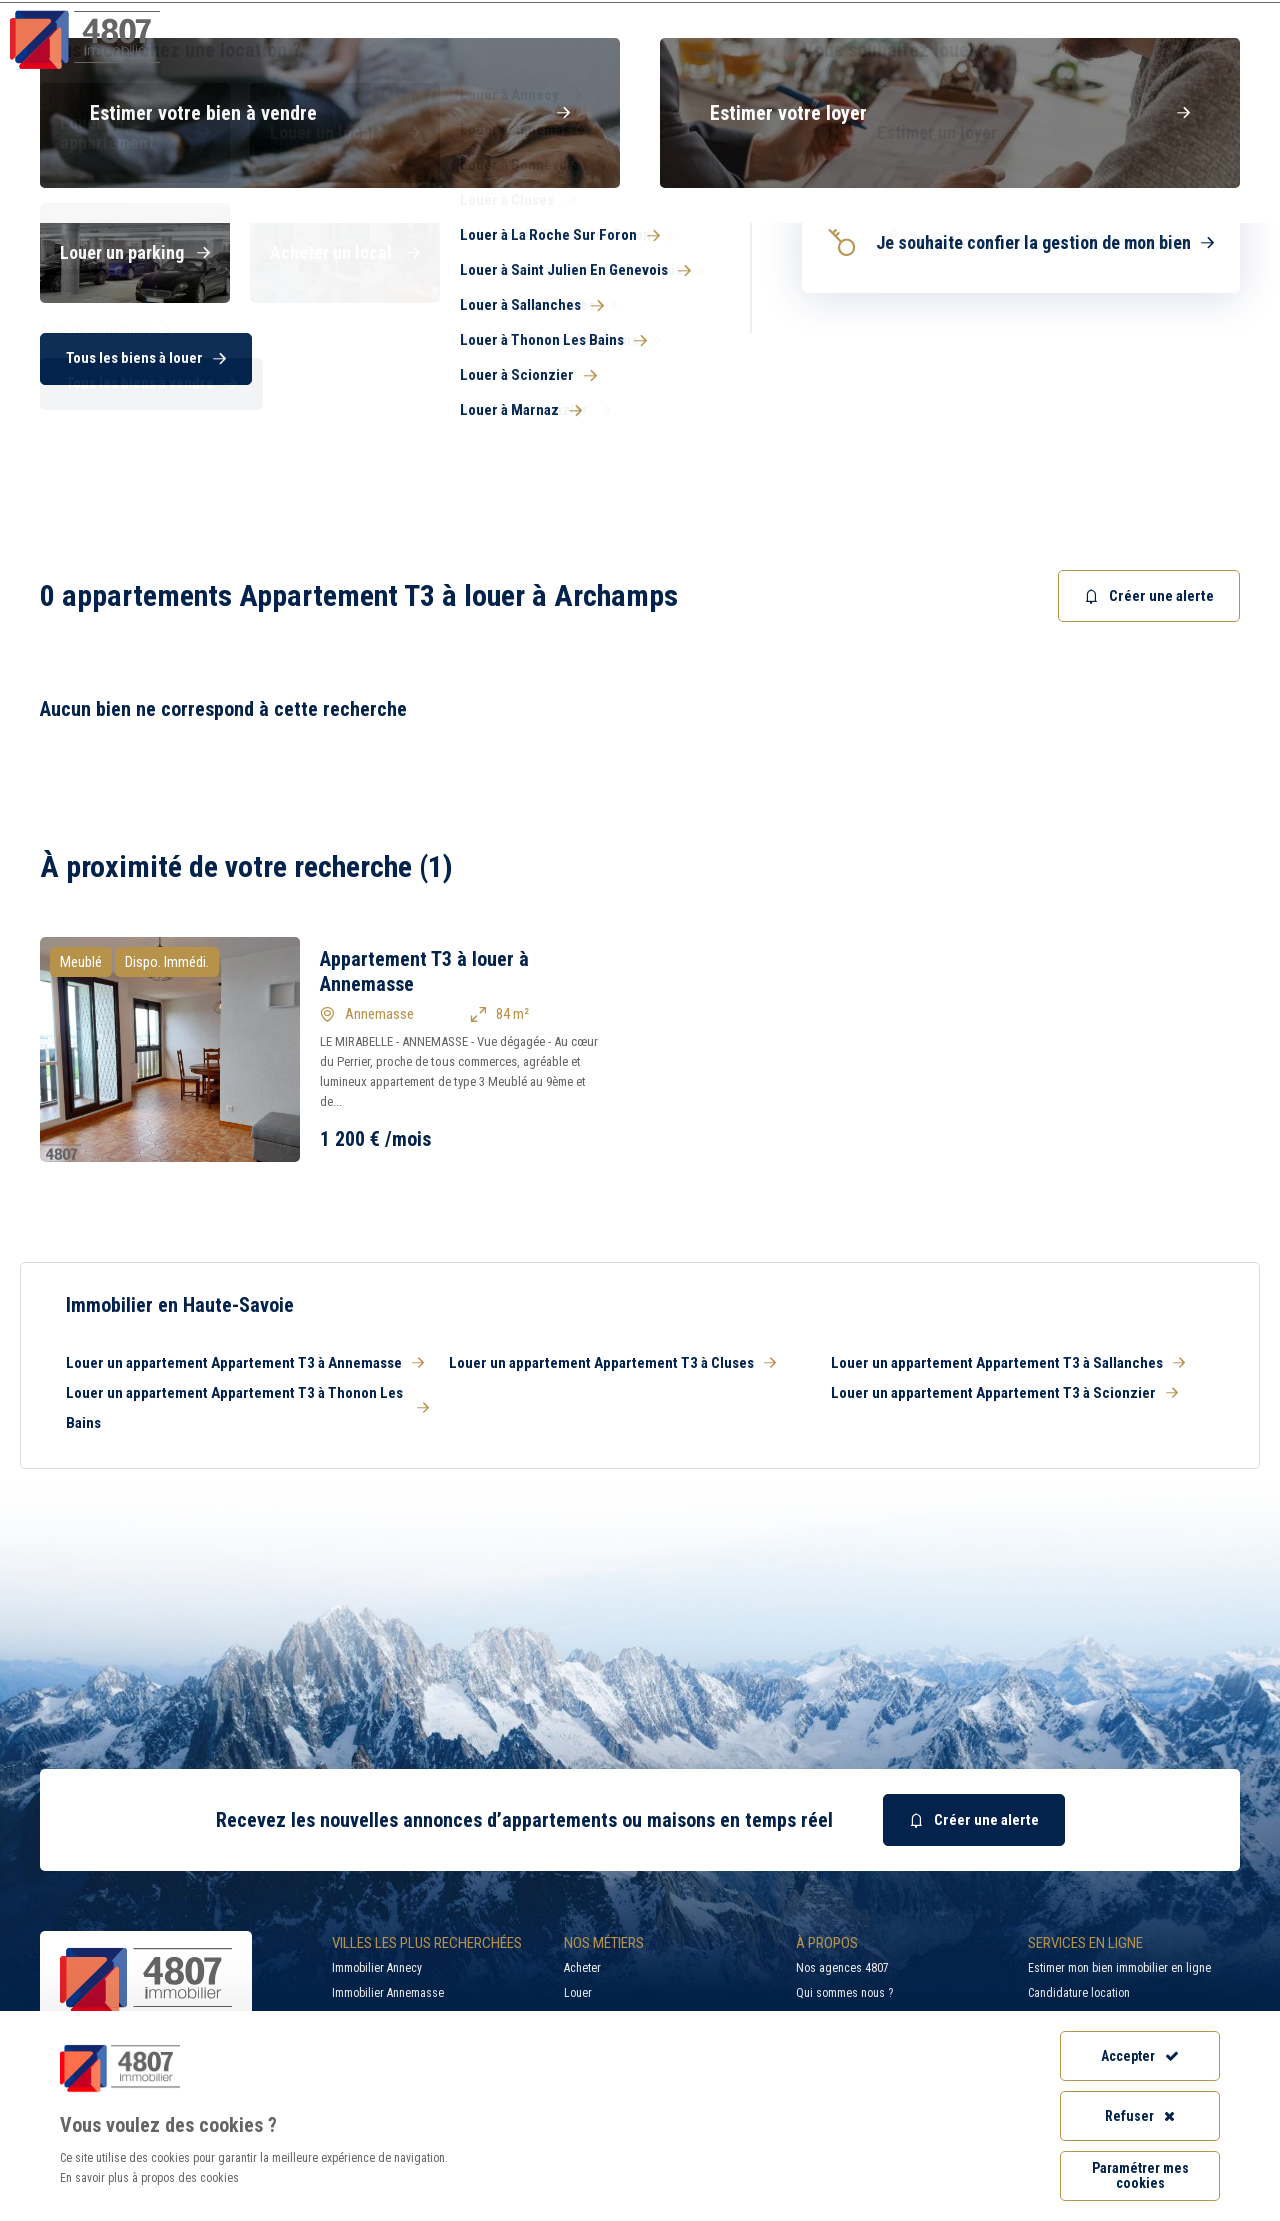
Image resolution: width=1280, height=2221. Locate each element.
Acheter (582, 1968)
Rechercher (1160, 355)
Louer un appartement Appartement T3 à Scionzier (1004, 1393)
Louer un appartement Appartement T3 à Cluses (612, 1363)
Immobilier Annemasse (388, 1993)
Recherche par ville (854, 15)
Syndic (791, 54)
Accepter (1140, 2056)
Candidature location (1079, 1993)
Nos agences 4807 (842, 1968)
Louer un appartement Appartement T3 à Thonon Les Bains (247, 1408)
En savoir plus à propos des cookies (149, 2178)
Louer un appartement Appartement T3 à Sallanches (1008, 1363)
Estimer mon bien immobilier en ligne (1119, 1968)
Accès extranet (1195, 15)
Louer (578, 1993)
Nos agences (1177, 54)
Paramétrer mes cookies (1140, 2175)
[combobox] (755, 355)
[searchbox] (735, 355)
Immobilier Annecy (377, 1968)
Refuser (1140, 2116)
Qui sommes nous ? (844, 1993)
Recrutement (1033, 15)
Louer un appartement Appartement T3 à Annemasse (245, 1363)
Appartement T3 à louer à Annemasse (424, 971)
